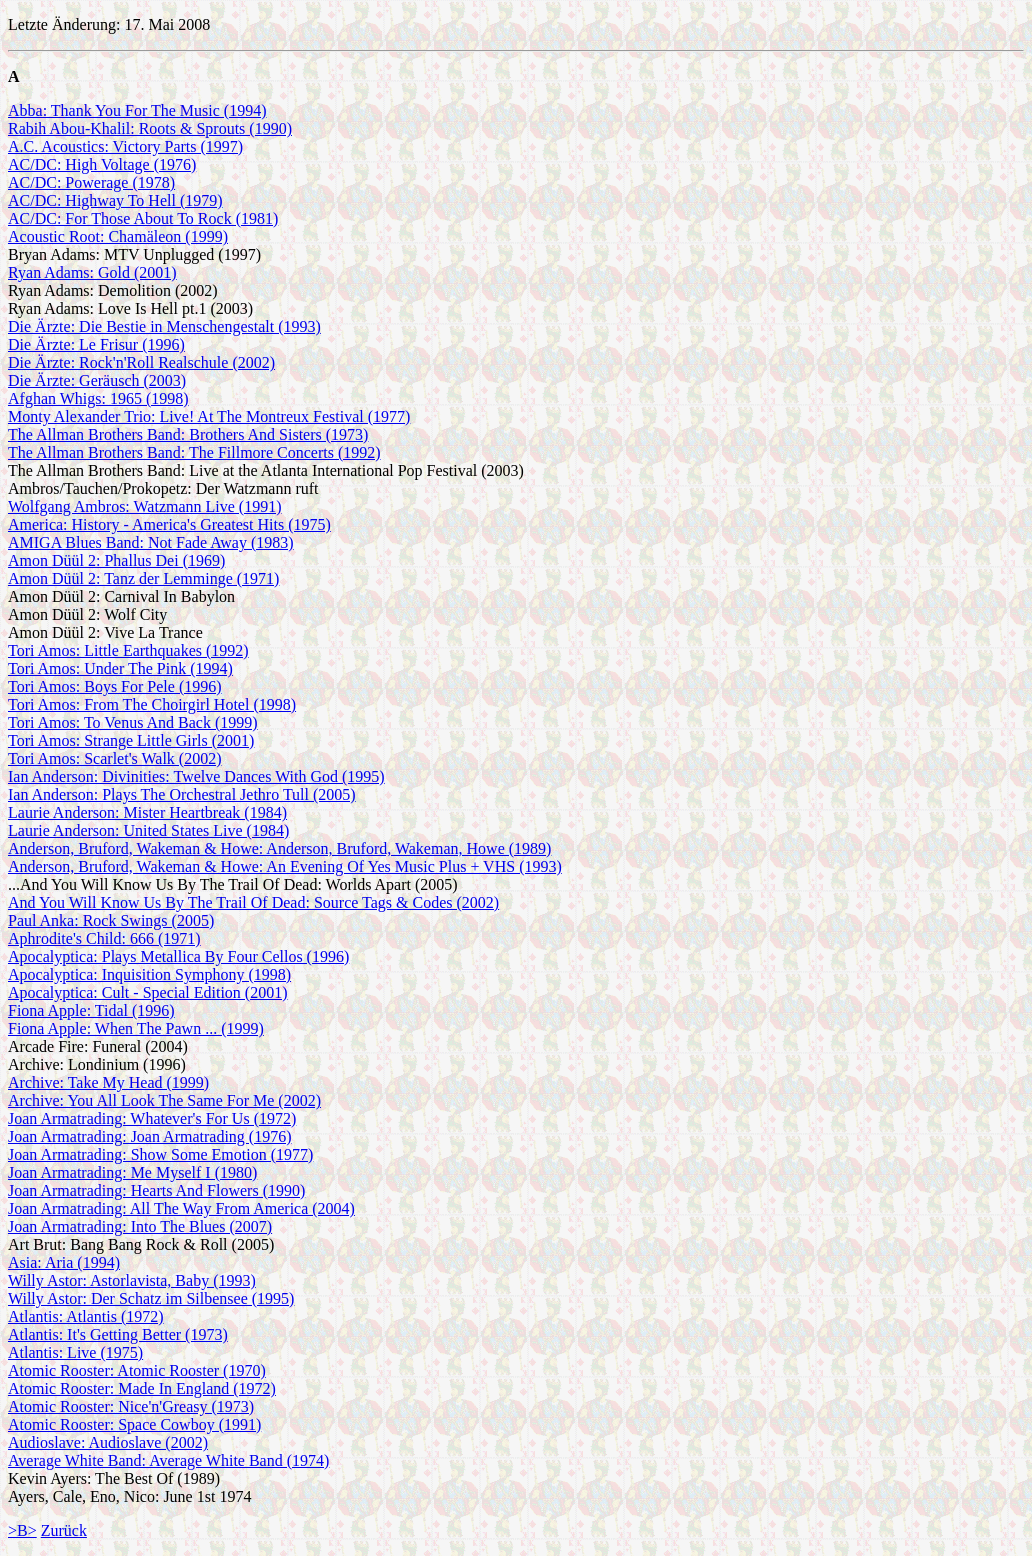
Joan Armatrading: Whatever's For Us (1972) (152, 1118)
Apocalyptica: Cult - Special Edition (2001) (148, 992)
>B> (22, 1530)
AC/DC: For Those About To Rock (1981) (143, 218)
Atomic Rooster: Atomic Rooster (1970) (137, 1370)
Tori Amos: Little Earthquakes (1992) (128, 650)
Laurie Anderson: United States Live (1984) (148, 830)
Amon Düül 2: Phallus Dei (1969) (116, 560)
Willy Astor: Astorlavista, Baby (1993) (132, 1280)
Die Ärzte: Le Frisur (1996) (96, 344)
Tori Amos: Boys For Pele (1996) (115, 686)
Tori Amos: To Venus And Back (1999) (133, 722)
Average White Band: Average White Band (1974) (168, 1460)
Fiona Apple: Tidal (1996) (91, 1010)
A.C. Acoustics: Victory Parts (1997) (125, 146)
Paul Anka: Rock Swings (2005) (111, 920)
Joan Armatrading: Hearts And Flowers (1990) (156, 1190)
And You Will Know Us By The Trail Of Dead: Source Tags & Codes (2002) (253, 902)
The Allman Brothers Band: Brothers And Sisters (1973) (188, 434)
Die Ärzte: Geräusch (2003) (97, 380)
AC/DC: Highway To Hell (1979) (115, 200)
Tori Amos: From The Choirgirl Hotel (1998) (152, 704)
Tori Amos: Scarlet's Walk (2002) (114, 758)
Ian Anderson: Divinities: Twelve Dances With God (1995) (196, 776)
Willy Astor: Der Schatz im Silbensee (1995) (151, 1298)
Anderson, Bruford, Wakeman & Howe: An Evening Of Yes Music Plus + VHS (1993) (285, 866)
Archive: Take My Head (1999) (108, 1082)
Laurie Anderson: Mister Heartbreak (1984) (147, 812)
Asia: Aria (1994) (64, 1262)
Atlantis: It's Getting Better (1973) (118, 1334)
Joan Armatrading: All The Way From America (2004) (181, 1208)
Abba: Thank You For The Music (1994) (137, 110)
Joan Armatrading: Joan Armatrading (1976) (150, 1136)
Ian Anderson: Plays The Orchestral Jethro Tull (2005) (182, 794)
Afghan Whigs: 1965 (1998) (98, 398)
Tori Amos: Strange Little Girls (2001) (131, 740)
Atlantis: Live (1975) (75, 1352)
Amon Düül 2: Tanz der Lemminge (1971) (143, 578)
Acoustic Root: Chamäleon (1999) (118, 236)
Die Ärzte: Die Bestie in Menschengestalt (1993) (164, 326)
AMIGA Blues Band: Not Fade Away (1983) (151, 542)
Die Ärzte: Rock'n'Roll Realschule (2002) (141, 362)
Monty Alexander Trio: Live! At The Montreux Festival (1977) (209, 416)
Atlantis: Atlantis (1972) (86, 1316)
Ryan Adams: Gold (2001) (92, 272)
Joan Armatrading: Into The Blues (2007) (140, 1226)
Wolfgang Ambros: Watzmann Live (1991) (145, 506)
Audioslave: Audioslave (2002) (108, 1442)
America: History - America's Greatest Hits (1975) (169, 524)
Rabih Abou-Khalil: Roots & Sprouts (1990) (150, 128)
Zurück (64, 1530)
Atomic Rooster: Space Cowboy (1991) (134, 1424)
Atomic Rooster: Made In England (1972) (142, 1388)
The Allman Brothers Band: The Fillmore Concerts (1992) (194, 452)
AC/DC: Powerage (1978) (91, 182)
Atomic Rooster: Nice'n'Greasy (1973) (131, 1406)
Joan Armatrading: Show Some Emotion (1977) (160, 1154)
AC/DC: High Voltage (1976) (102, 164)
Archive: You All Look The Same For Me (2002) (164, 1100)
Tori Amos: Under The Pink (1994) (120, 668)
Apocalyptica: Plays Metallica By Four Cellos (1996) (178, 956)
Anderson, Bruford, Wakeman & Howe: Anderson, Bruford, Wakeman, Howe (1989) (279, 848)
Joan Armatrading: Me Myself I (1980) (132, 1172)
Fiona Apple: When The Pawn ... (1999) (136, 1028)
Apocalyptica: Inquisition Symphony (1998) (149, 974)
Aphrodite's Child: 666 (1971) (104, 938)
